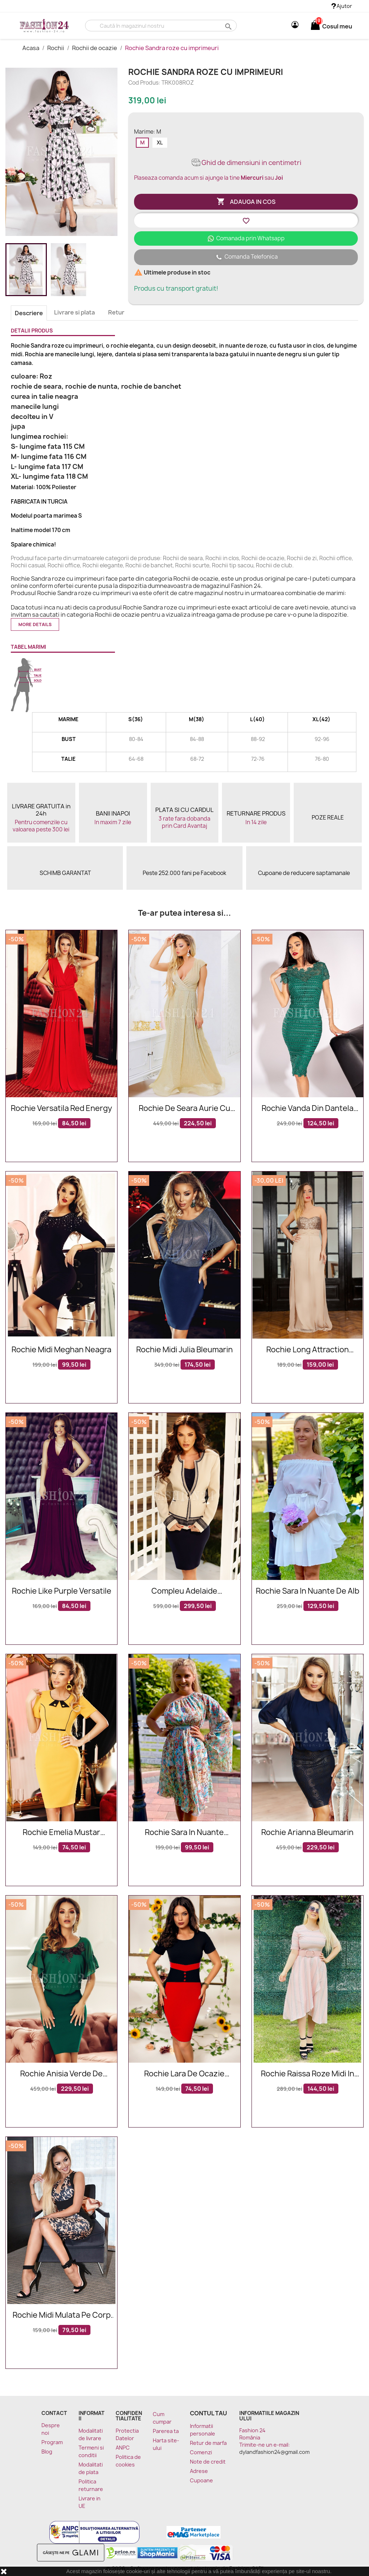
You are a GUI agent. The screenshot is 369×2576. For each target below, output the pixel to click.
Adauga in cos (246, 201)
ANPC (123, 2447)
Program (52, 2442)
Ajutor (342, 6)
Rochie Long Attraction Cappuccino (307, 1350)
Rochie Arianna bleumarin (307, 1833)
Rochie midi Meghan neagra (61, 1350)
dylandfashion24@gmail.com (274, 2451)
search (227, 26)
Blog (46, 2451)
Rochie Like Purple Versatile (61, 1591)
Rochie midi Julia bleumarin (184, 1350)
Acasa (31, 48)
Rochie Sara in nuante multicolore (184, 1833)
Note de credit (208, 2461)
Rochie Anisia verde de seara (61, 2074)
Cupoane (201, 2480)
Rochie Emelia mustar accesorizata (61, 1833)
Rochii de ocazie (95, 48)
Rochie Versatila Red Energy (61, 1108)
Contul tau (208, 2413)
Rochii (56, 48)
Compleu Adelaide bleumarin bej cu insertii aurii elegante (184, 1591)
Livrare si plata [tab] (74, 312)
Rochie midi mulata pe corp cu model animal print (62, 2315)
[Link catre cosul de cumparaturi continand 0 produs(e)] (315, 26)
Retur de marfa (208, 2442)
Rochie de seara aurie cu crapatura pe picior (184, 1108)
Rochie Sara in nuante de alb (307, 1591)
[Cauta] (161, 25)
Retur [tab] (116, 312)
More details (35, 624)
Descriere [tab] (29, 313)
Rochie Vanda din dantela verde (308, 1108)
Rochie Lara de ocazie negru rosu (184, 2074)
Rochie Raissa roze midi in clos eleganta (307, 2074)
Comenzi (201, 2452)
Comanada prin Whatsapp (246, 238)
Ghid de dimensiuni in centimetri (246, 162)
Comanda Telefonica (246, 257)
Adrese (199, 2471)
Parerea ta (166, 2431)
